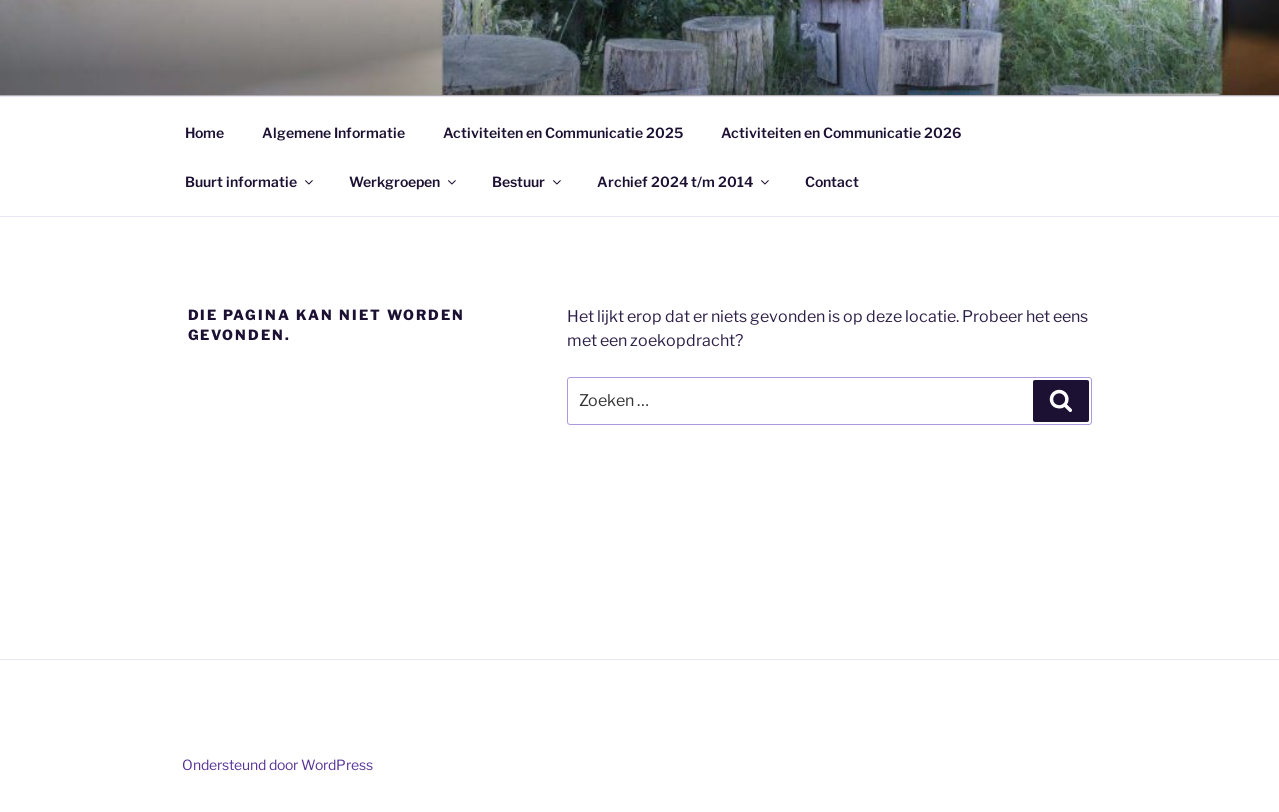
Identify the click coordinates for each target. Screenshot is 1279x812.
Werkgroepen (404, 181)
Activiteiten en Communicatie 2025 (563, 132)
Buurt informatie (250, 181)
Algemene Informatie (333, 132)
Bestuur (528, 181)
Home (204, 132)
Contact (832, 181)
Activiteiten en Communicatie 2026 (841, 132)
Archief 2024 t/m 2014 (684, 181)
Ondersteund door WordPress (277, 764)
